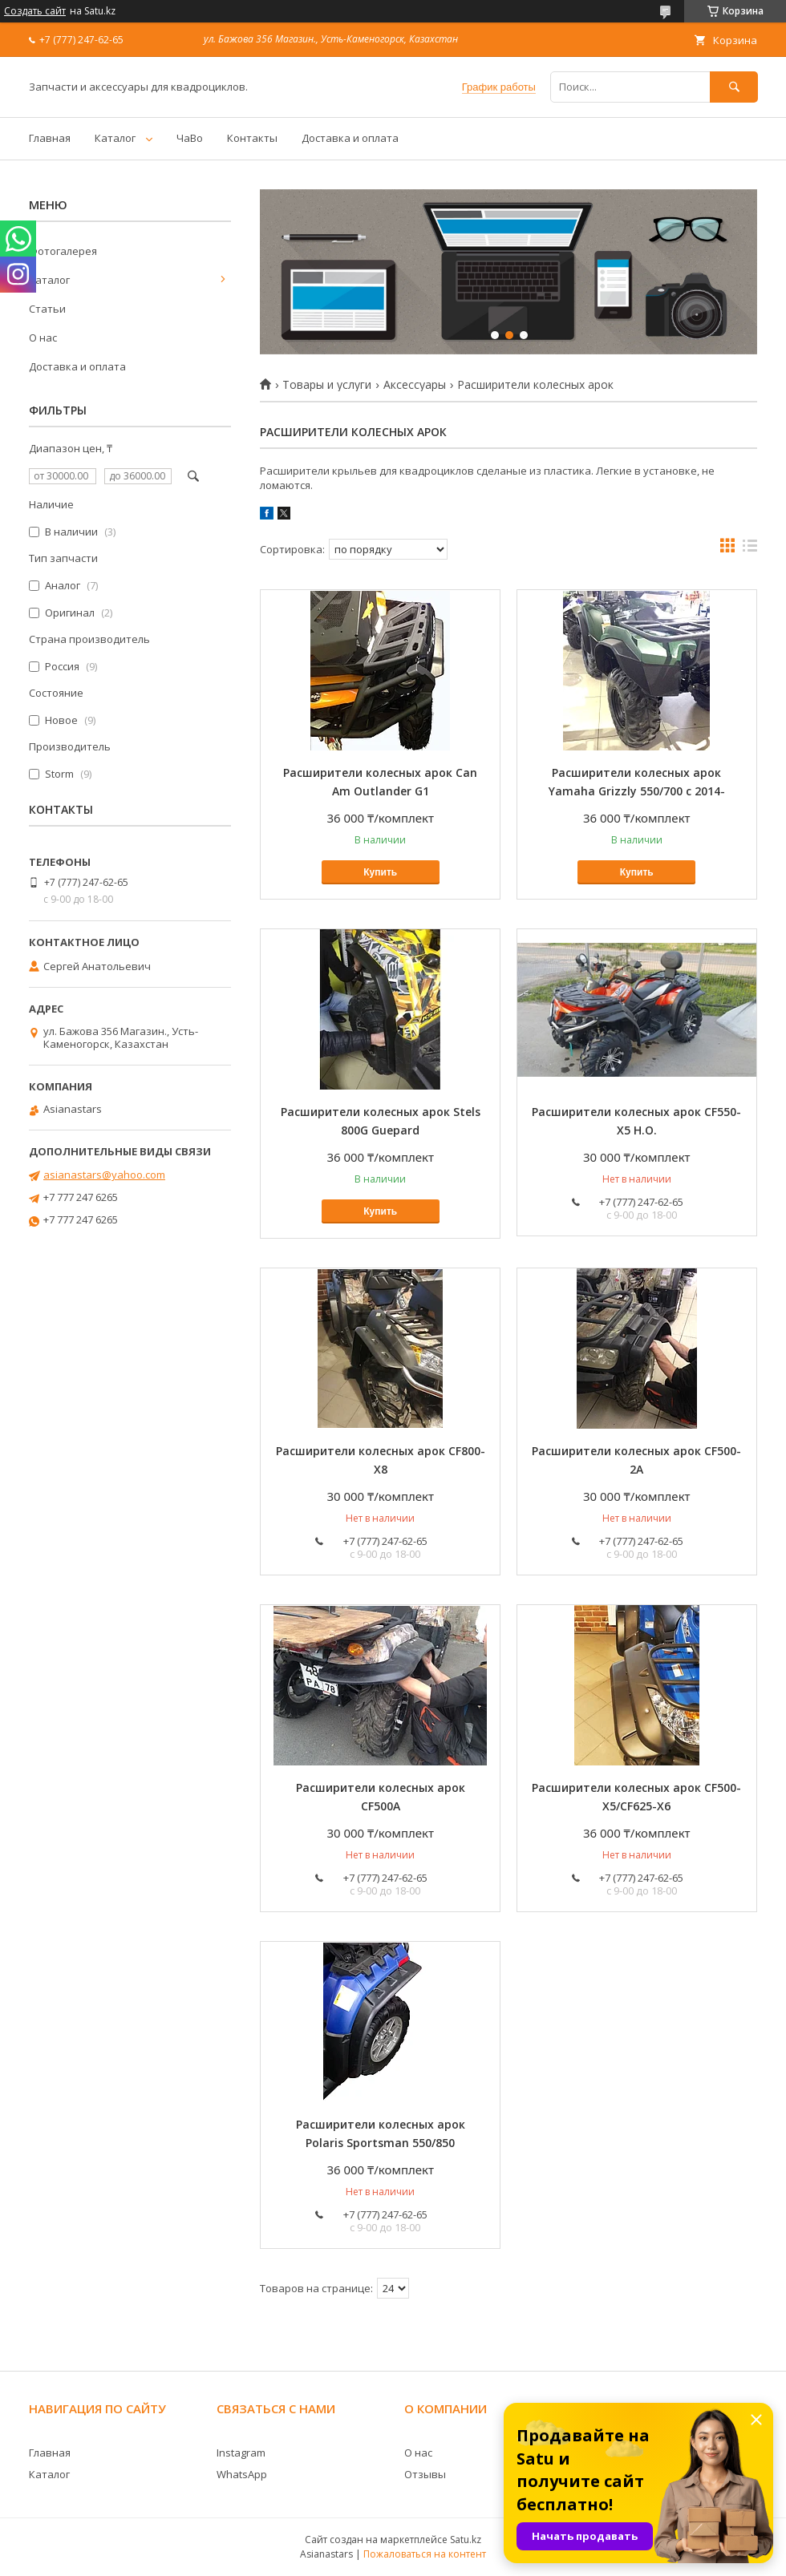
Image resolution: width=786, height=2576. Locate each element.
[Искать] (734, 87)
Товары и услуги (326, 384)
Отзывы (425, 2474)
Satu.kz (465, 2539)
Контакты (252, 138)
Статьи (47, 308)
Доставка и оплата (350, 138)
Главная (50, 138)
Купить (380, 872)
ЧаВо (189, 138)
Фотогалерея (63, 251)
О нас (43, 337)
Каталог (115, 138)
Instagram (241, 2452)
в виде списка (750, 549)
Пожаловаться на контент (424, 2554)
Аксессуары (414, 384)
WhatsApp (242, 2474)
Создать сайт (35, 11)
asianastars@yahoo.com (104, 1174)
